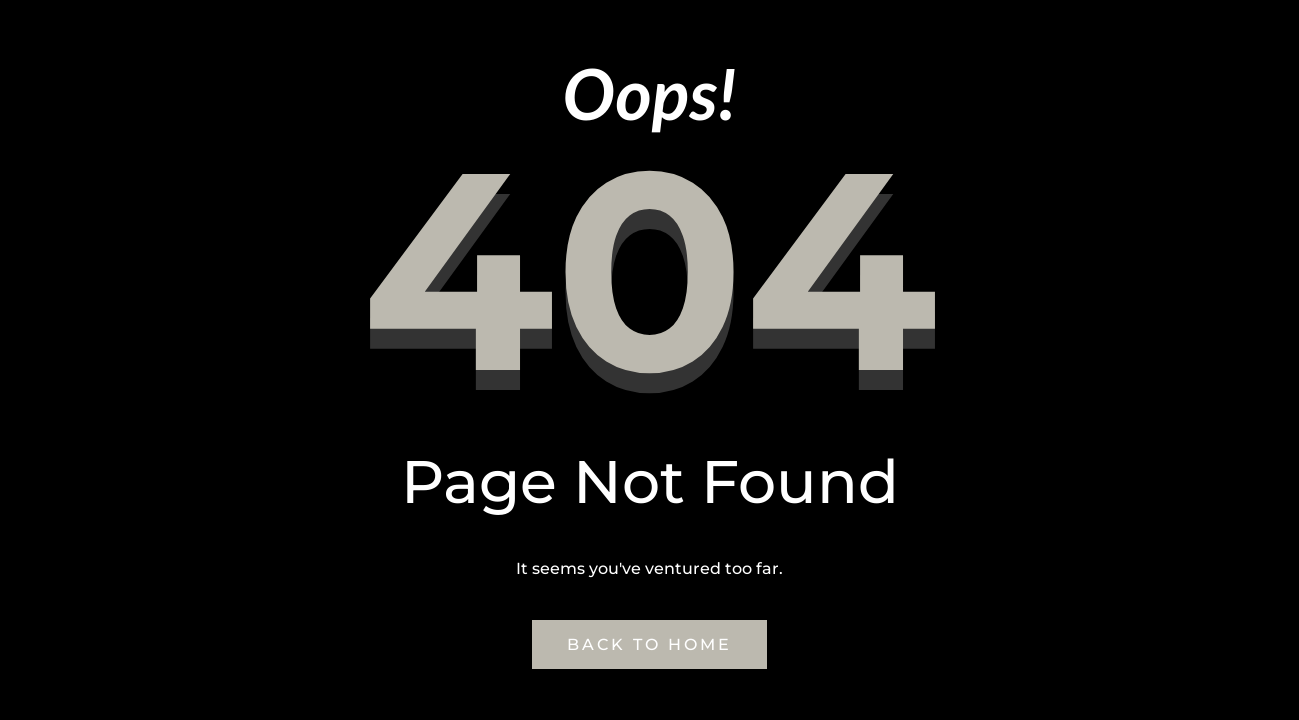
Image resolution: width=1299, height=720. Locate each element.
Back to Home (649, 644)
